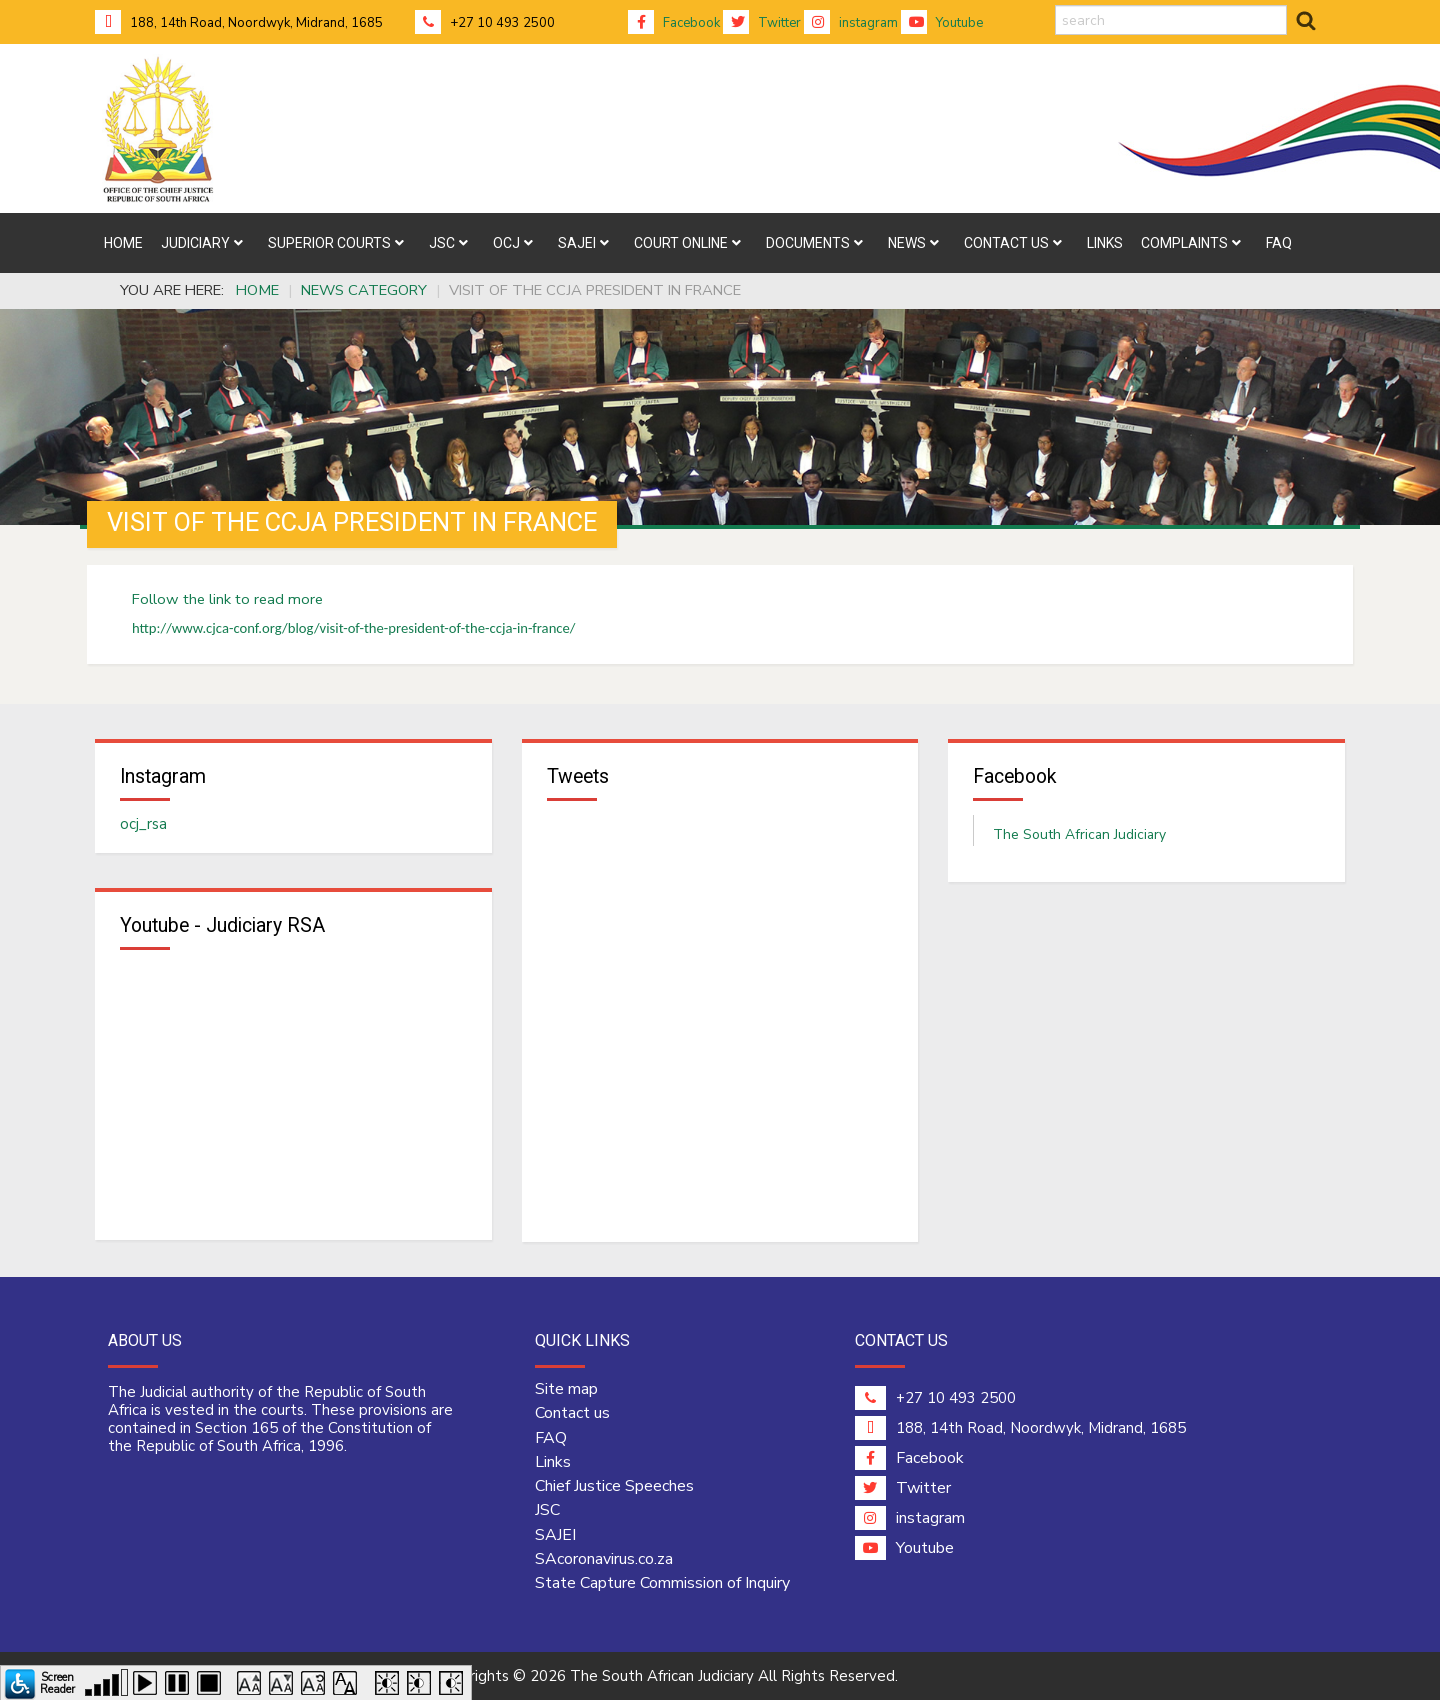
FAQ (551, 1438)
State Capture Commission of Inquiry (662, 1584)
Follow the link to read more (227, 599)
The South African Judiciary (1079, 835)
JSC (547, 1511)
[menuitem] (123, 243)
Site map (566, 1390)
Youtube (942, 23)
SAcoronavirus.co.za (604, 1560)
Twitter (762, 23)
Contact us (572, 1414)
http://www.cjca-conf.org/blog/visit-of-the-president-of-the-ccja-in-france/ (354, 628)
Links (553, 1463)
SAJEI (555, 1535)
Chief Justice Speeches (614, 1487)
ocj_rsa (143, 825)
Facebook (674, 23)
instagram (851, 23)
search (1055, 5)
